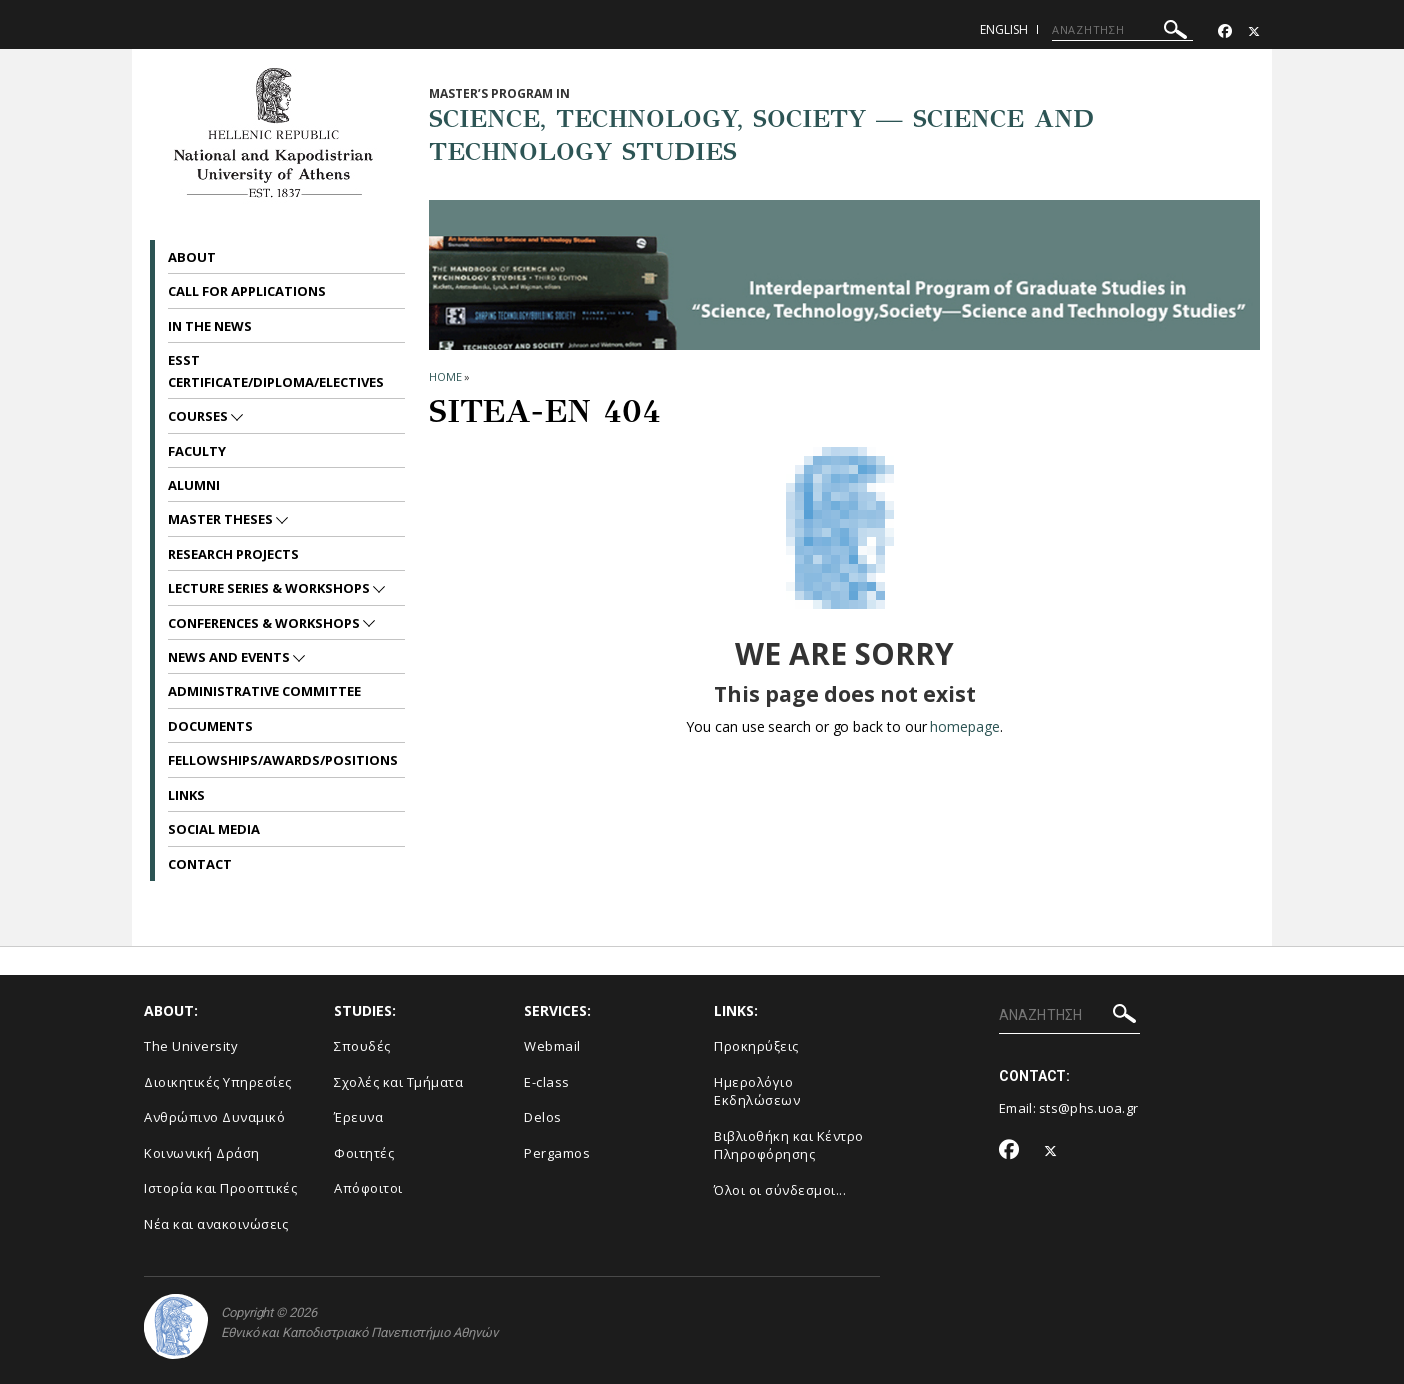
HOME (445, 376)
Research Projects (233, 554)
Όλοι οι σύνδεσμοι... (780, 1190)
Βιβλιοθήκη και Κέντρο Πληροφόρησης (789, 1145)
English (1004, 29)
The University (191, 1046)
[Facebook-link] (1225, 31)
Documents (210, 726)
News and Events (230, 657)
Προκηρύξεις (756, 1046)
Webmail (552, 1046)
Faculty (197, 451)
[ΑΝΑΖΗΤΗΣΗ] (1122, 30)
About (192, 257)
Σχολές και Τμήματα (398, 1082)
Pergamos (557, 1153)
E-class (547, 1082)
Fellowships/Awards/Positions (283, 760)
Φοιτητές (364, 1153)
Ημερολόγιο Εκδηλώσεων (757, 1091)
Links (186, 795)
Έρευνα (358, 1117)
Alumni (194, 485)
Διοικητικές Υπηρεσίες (218, 1082)
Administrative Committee (264, 691)
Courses (199, 416)
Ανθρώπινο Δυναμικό (214, 1117)
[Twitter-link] (1254, 31)
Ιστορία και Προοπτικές (220, 1188)
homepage (964, 726)
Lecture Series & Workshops (270, 588)
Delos (543, 1117)
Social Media (214, 829)
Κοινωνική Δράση (202, 1153)
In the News (210, 326)
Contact (200, 864)
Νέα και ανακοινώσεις (216, 1224)
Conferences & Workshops (265, 623)
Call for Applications (247, 291)
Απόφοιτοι (368, 1188)
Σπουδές (362, 1046)
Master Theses (222, 519)
